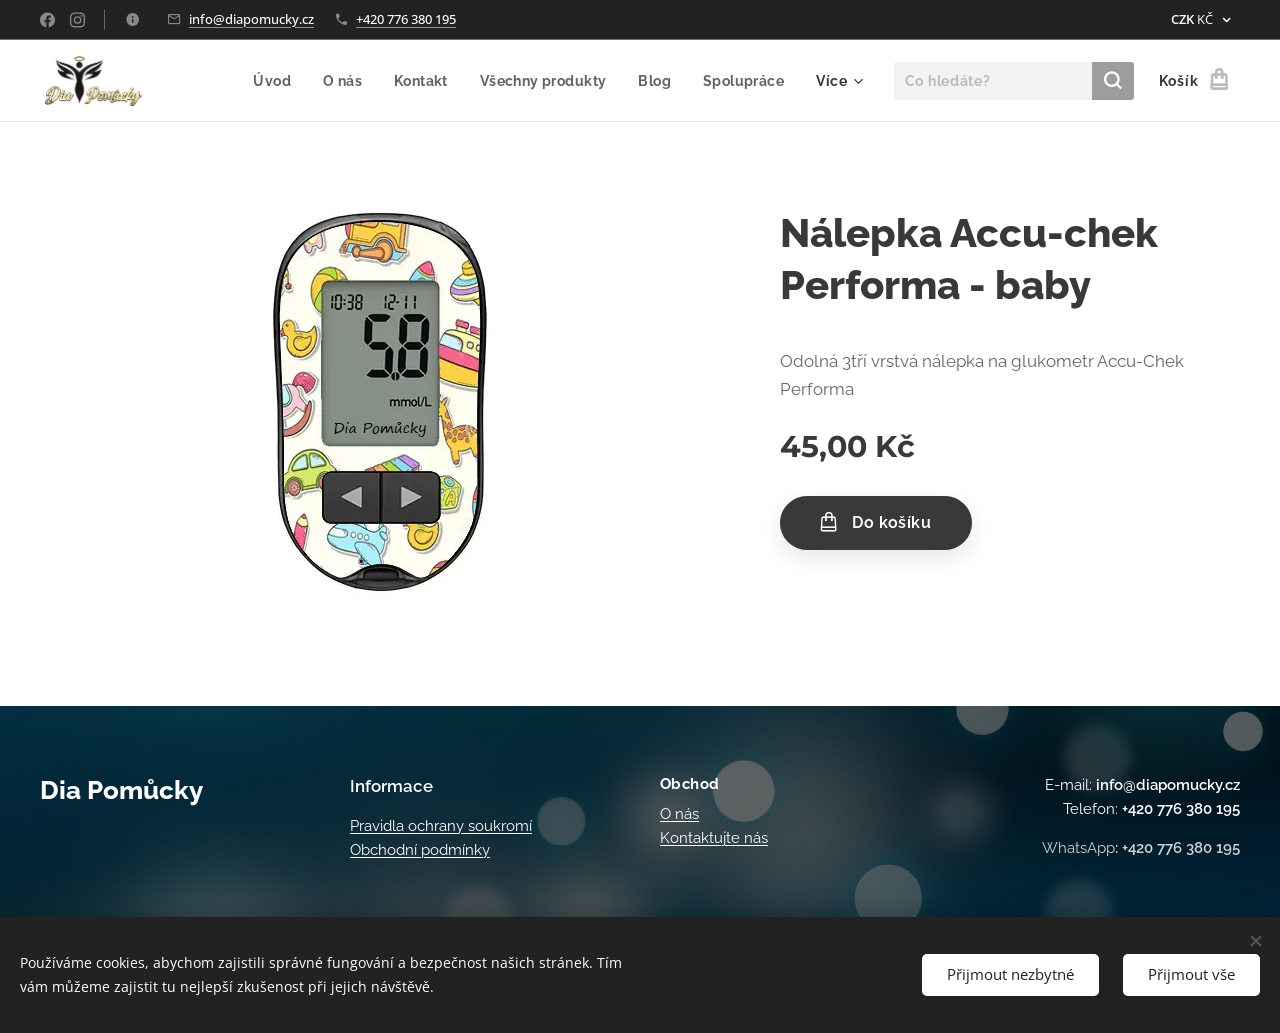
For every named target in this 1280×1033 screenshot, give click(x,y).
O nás (679, 814)
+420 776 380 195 (406, 19)
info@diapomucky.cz (251, 19)
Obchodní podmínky (420, 850)
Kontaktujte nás (714, 838)
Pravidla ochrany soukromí (441, 826)
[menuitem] (265, 81)
